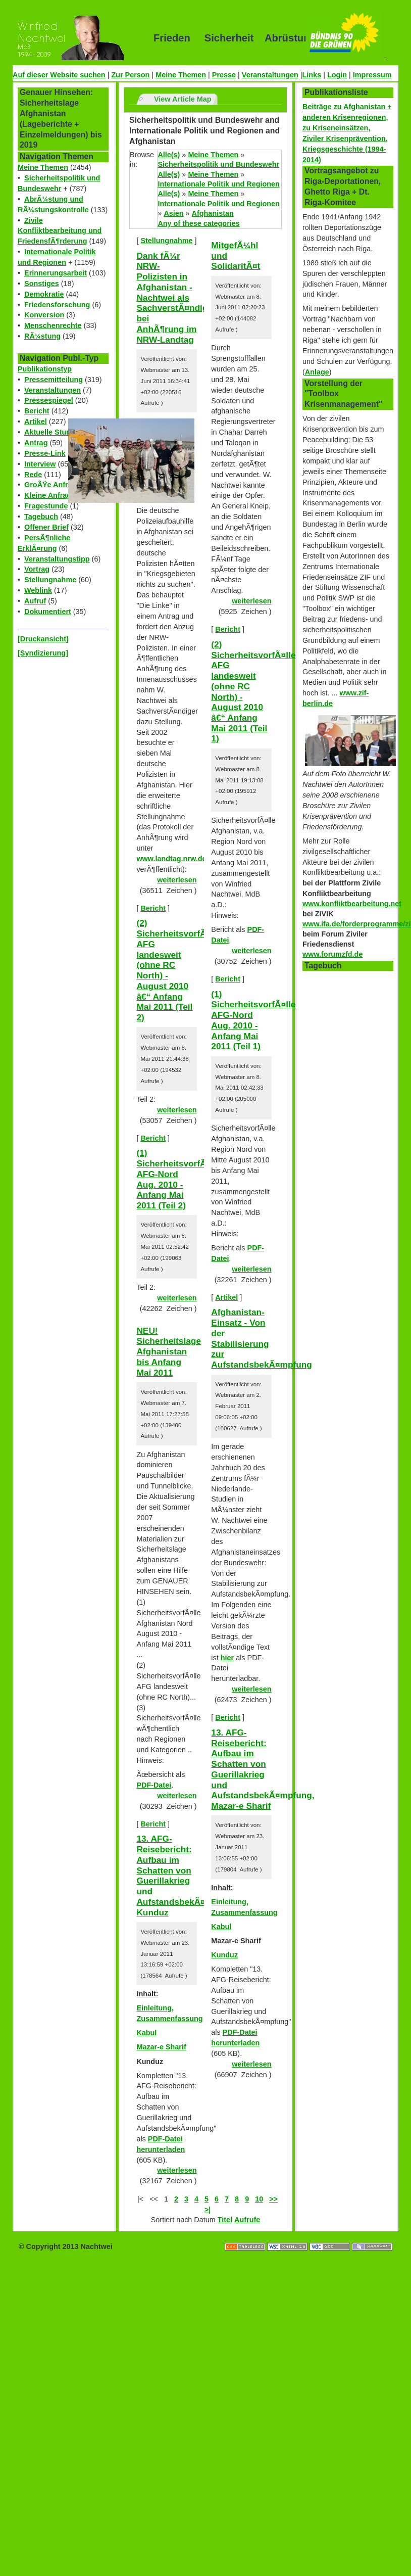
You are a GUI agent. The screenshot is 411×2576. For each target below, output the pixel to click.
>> (273, 2199)
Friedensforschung (57, 305)
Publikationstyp (45, 369)
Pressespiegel (48, 400)
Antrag (35, 443)
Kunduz (224, 1955)
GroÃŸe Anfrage (52, 485)
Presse (224, 75)
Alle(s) (169, 155)
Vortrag (36, 569)
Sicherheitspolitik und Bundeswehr (218, 164)
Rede (33, 475)
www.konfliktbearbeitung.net (351, 904)
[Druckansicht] (43, 639)
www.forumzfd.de (332, 954)
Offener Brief (46, 527)
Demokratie (44, 294)
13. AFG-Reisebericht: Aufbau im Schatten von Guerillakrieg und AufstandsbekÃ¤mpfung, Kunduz (187, 1875)
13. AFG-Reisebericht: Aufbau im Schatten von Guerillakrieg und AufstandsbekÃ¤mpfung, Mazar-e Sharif (262, 1769)
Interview (40, 464)
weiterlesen (176, 880)
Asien (173, 213)
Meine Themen (181, 75)
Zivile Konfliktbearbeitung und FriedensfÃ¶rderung (59, 231)
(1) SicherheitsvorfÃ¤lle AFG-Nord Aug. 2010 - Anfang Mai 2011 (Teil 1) (253, 1020)
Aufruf (35, 601)
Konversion (44, 315)
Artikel (35, 421)
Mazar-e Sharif (161, 2047)
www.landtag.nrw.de (171, 859)
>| (207, 2210)
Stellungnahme (50, 580)
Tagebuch (41, 516)
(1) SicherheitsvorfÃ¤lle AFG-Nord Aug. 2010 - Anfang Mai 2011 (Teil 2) (178, 1179)
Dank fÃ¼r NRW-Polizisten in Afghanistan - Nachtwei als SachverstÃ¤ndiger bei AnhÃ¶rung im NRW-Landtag (176, 298)
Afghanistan (213, 213)
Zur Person (130, 75)
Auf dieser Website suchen (59, 75)
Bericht (36, 411)
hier (227, 1658)
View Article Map (183, 99)
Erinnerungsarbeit (55, 273)
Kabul (146, 2033)
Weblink (38, 590)
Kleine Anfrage (49, 495)
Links (312, 75)
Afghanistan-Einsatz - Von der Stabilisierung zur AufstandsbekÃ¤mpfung (261, 1338)
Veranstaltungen (270, 75)
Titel (225, 2220)
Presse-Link (45, 453)
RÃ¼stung (42, 336)
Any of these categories (198, 223)
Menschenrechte (53, 325)
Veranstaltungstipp (57, 559)
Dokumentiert (47, 611)
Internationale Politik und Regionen (218, 184)
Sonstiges (41, 283)
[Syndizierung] (43, 653)
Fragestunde (46, 506)
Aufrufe (247, 2220)
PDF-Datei (153, 1785)
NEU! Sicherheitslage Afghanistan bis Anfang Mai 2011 (168, 1352)
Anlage (317, 372)
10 (259, 2199)
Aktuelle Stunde (51, 432)
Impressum (372, 75)
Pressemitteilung (53, 380)
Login (337, 75)
